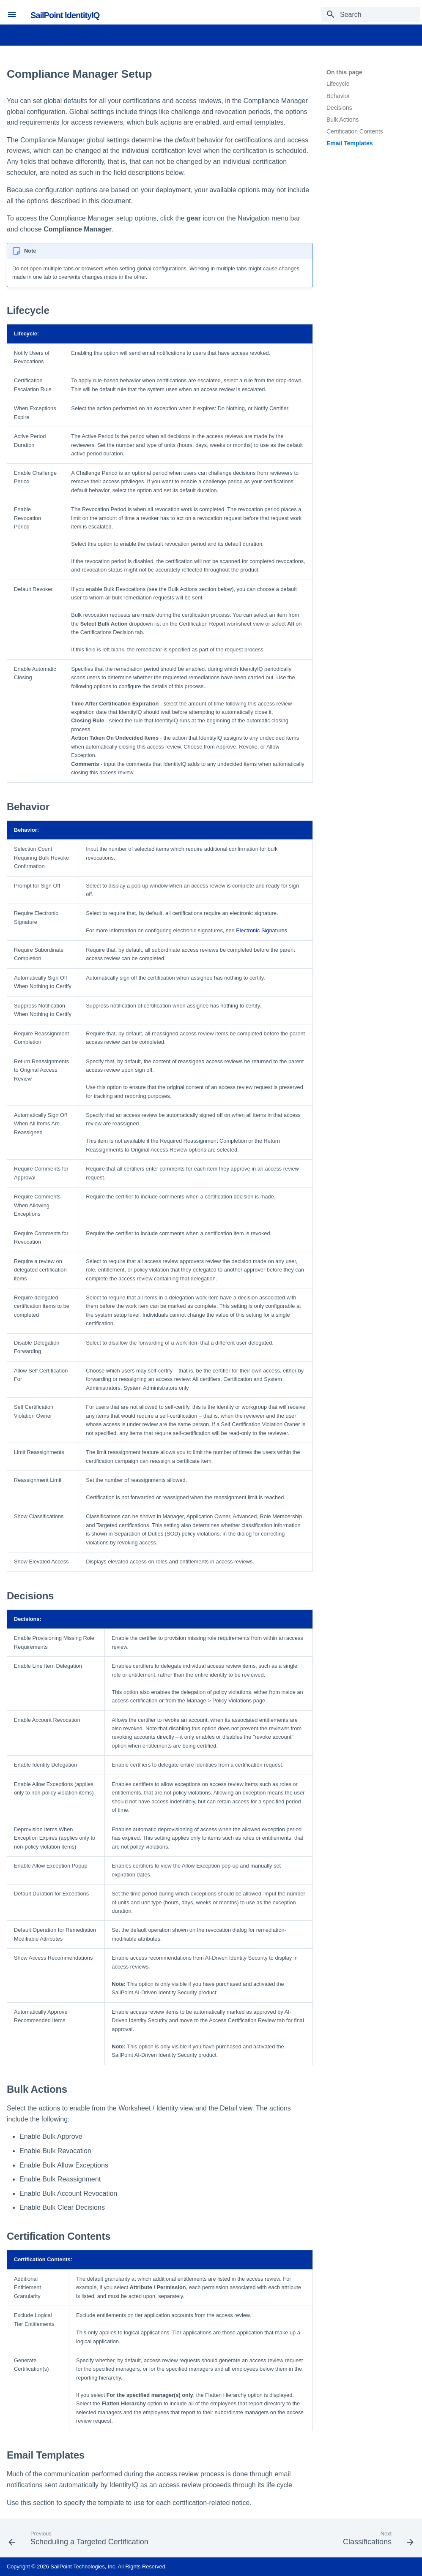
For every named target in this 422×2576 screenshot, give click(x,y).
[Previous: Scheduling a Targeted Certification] (80, 2540)
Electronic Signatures (261, 930)
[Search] (370, 14)
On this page (344, 72)
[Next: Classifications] (376, 2540)
